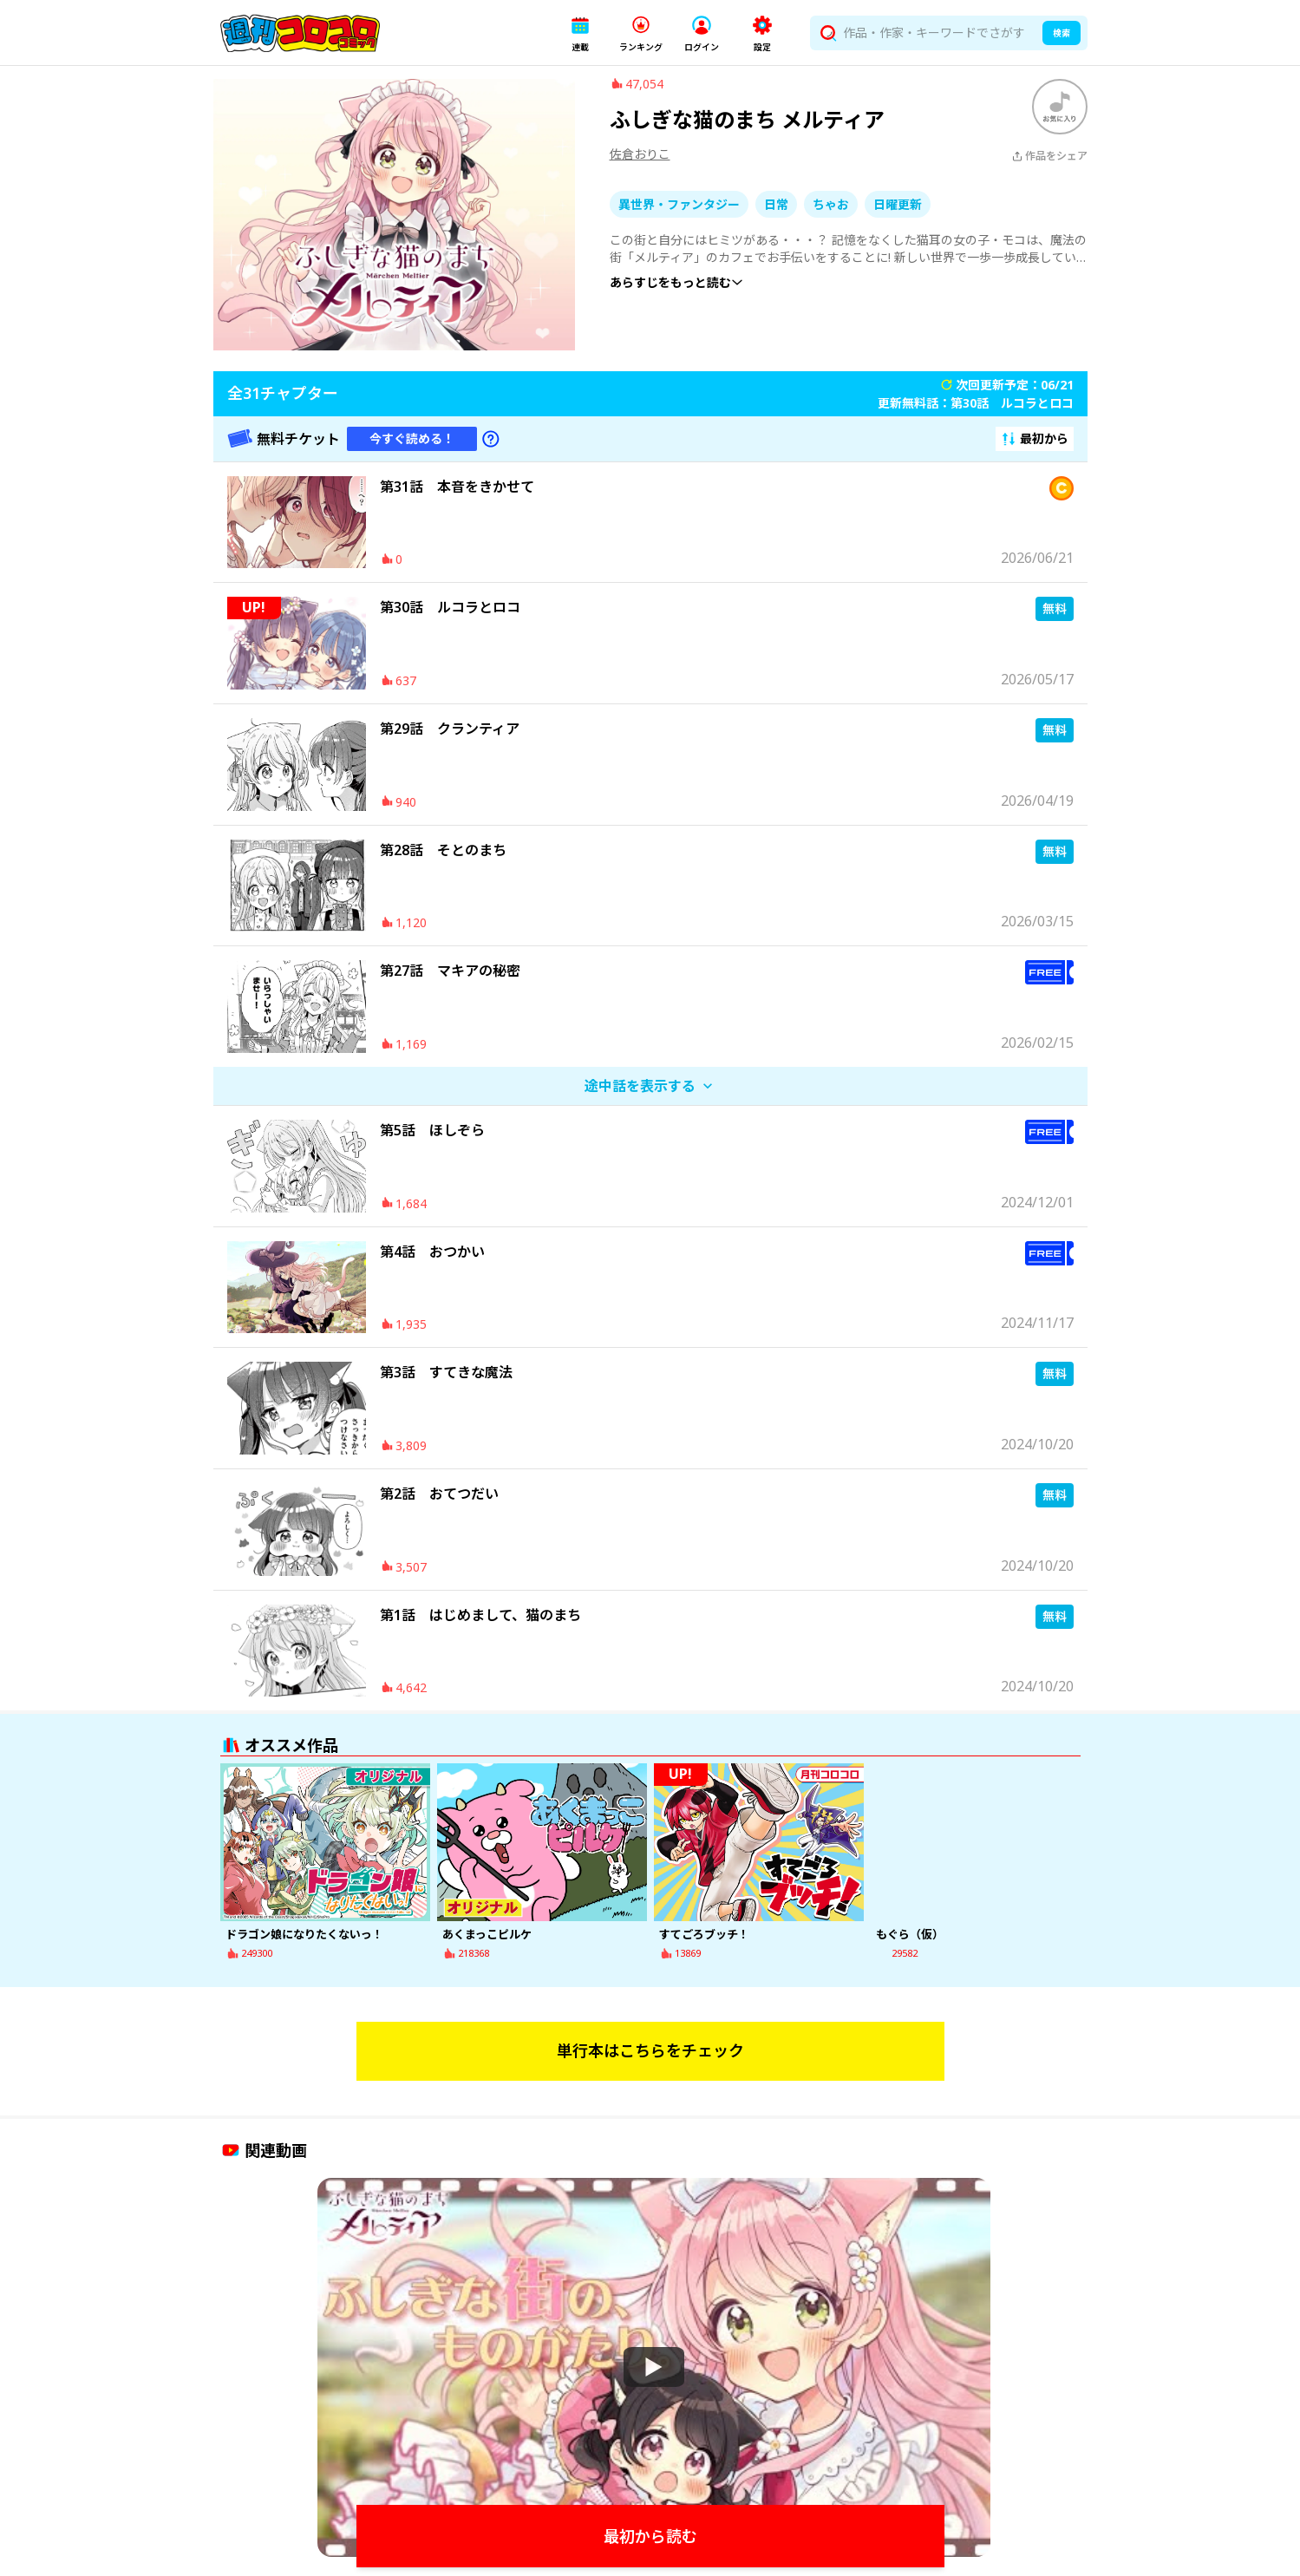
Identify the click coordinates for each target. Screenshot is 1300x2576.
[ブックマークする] (1060, 115)
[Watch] (654, 2375)
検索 (1061, 33)
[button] (580, 33)
